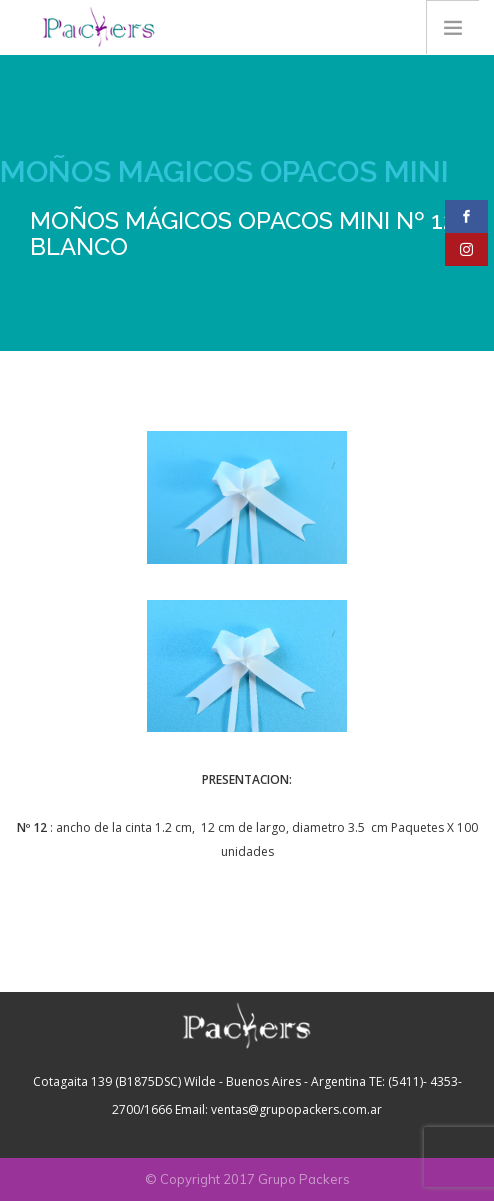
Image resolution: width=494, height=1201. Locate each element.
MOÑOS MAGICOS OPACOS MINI (224, 171)
